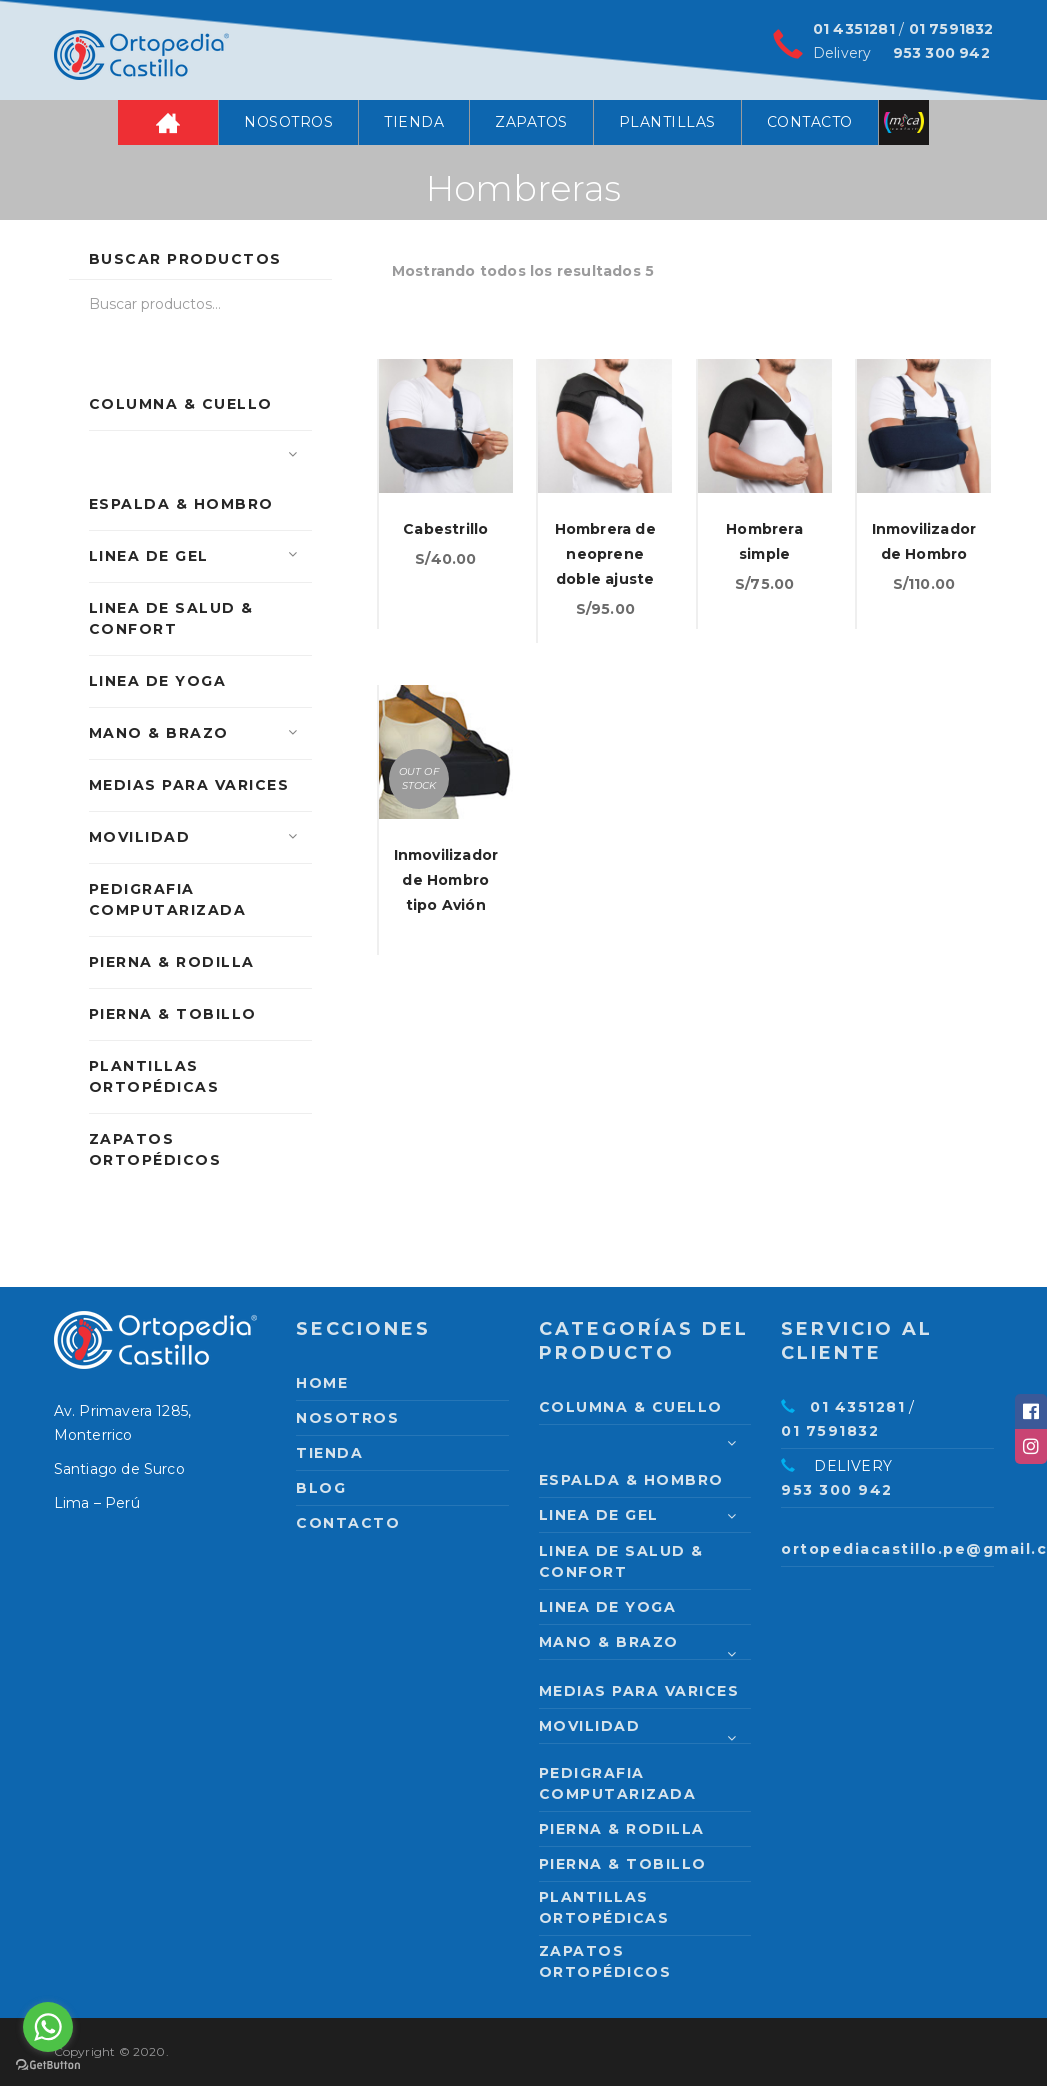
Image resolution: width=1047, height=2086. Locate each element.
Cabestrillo (445, 529)
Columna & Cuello (181, 404)
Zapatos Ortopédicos (155, 1149)
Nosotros (288, 122)
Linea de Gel (149, 556)
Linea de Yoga (158, 681)
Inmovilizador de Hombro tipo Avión (446, 880)
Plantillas (667, 122)
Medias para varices (189, 785)
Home (168, 122)
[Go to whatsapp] (48, 2027)
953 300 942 (941, 53)
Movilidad (140, 837)
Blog (321, 1488)
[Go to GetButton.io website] (48, 2065)
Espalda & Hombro (181, 504)
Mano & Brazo (159, 733)
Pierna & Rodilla (172, 962)
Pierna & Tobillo (173, 1014)
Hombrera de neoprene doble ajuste (605, 554)
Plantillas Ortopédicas (154, 1076)
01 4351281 (854, 29)
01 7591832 (951, 29)
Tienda (414, 122)
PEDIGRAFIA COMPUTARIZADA (168, 899)
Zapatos (531, 122)
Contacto (810, 122)
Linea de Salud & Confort (171, 618)
